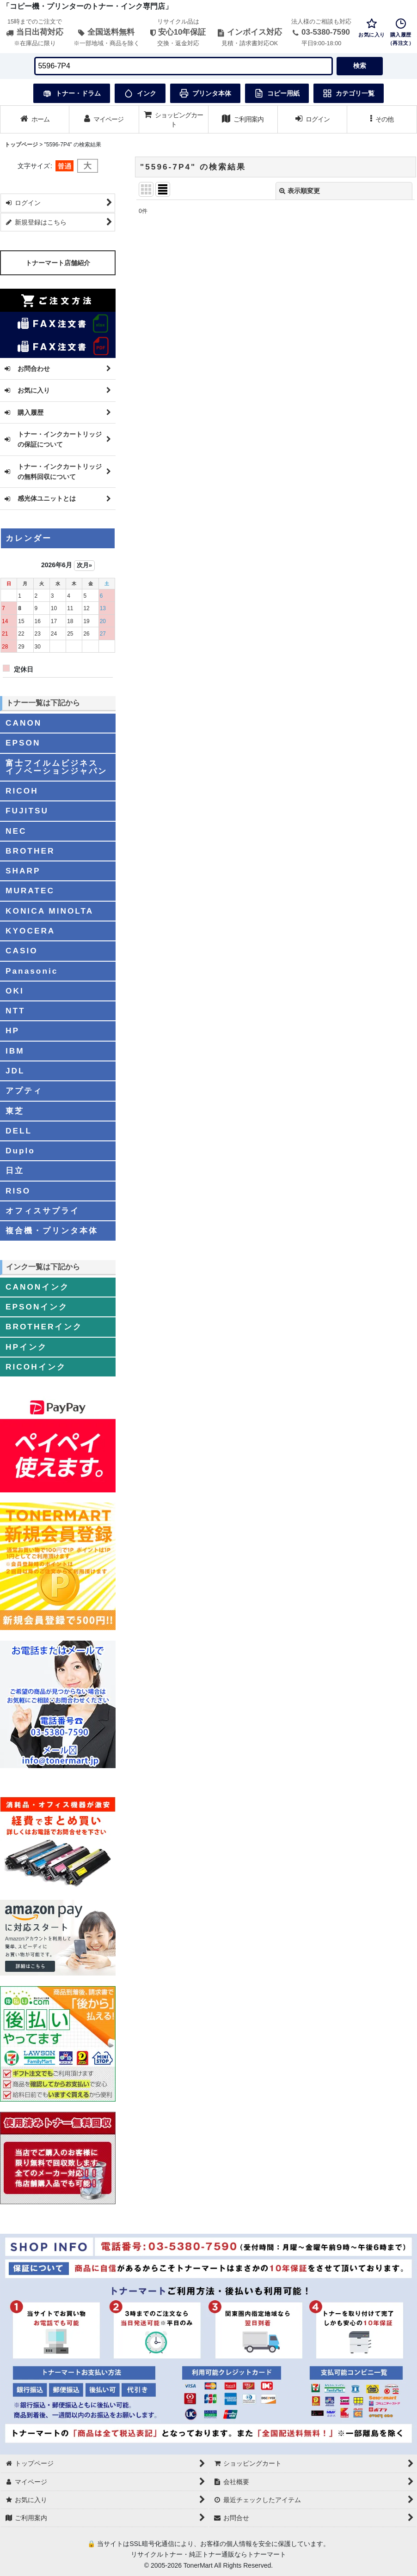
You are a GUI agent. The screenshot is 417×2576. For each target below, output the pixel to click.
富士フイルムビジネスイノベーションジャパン (56, 767)
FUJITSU (27, 810)
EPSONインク (37, 1306)
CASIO (22, 950)
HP (12, 1030)
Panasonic (32, 971)
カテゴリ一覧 (348, 93)
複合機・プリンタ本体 (52, 1230)
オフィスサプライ (43, 1210)
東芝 (15, 1110)
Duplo (20, 1150)
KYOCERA (30, 930)
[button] (382, 119)
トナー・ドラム (72, 93)
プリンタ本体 (205, 93)
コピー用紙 (277, 93)
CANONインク (37, 1286)
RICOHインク (36, 1366)
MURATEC (30, 890)
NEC (16, 831)
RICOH (22, 790)
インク (140, 93)
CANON (24, 722)
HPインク (26, 1347)
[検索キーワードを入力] (183, 66)
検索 (359, 65)
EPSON (23, 742)
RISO (18, 1190)
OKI (15, 990)
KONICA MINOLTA (49, 910)
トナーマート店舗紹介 (57, 263)
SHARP (23, 870)
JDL (15, 1070)
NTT (15, 1010)
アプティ (24, 1090)
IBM (15, 1050)
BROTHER (30, 850)
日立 (15, 1170)
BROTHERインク (44, 1326)
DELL (19, 1130)
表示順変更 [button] (299, 190)
